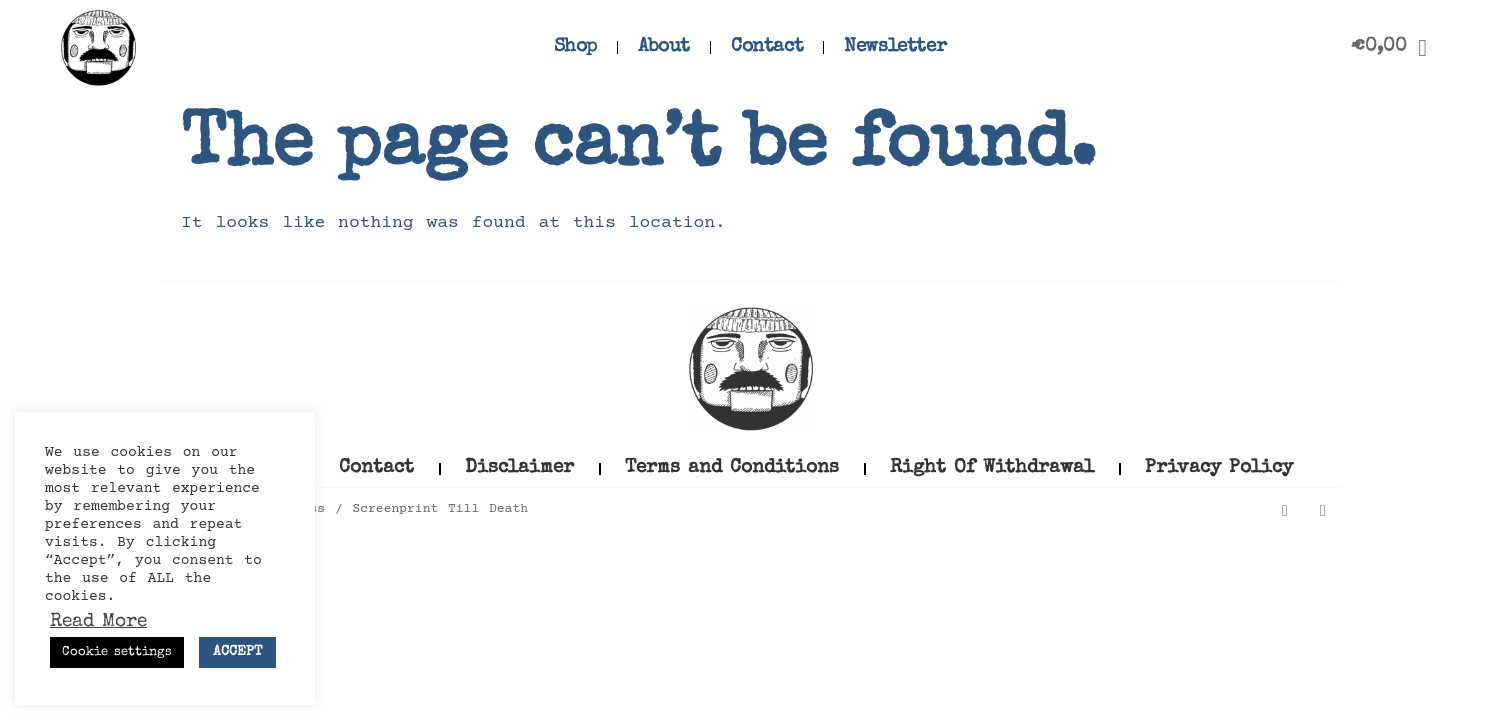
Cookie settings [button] (117, 652)
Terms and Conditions (732, 468)
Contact (767, 47)
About (664, 47)
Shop (575, 47)
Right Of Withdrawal (992, 468)
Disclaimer (519, 468)
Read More (98, 623)
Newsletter (895, 47)
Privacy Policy (1219, 468)
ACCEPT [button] (237, 652)
